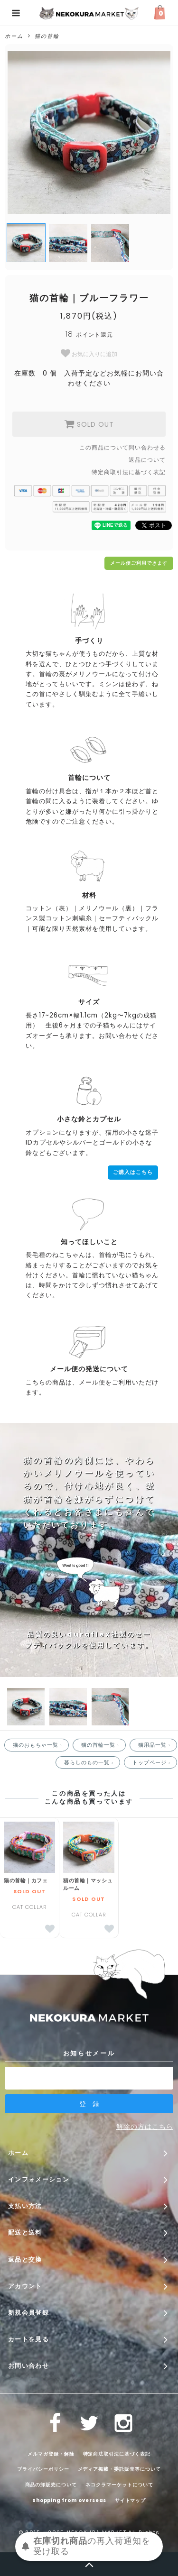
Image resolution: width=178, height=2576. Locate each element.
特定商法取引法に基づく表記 (116, 2453)
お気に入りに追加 (89, 353)
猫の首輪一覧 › (101, 1745)
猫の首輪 (47, 35)
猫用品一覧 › (155, 1745)
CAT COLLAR (29, 1907)
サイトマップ (130, 2500)
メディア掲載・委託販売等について (119, 2469)
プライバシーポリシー (43, 2469)
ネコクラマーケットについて (119, 2485)
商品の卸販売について (51, 2485)
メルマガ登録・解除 (51, 2453)
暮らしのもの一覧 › (89, 1762)
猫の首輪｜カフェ (26, 1880)
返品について (147, 460)
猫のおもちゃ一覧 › (38, 1745)
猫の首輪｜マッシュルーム (87, 1884)
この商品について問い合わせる (122, 447)
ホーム (14, 35)
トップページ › (152, 1762)
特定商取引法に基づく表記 (129, 472)
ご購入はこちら (133, 1172)
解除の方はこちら (144, 2126)
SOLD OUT (89, 424)
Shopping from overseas (69, 2500)
